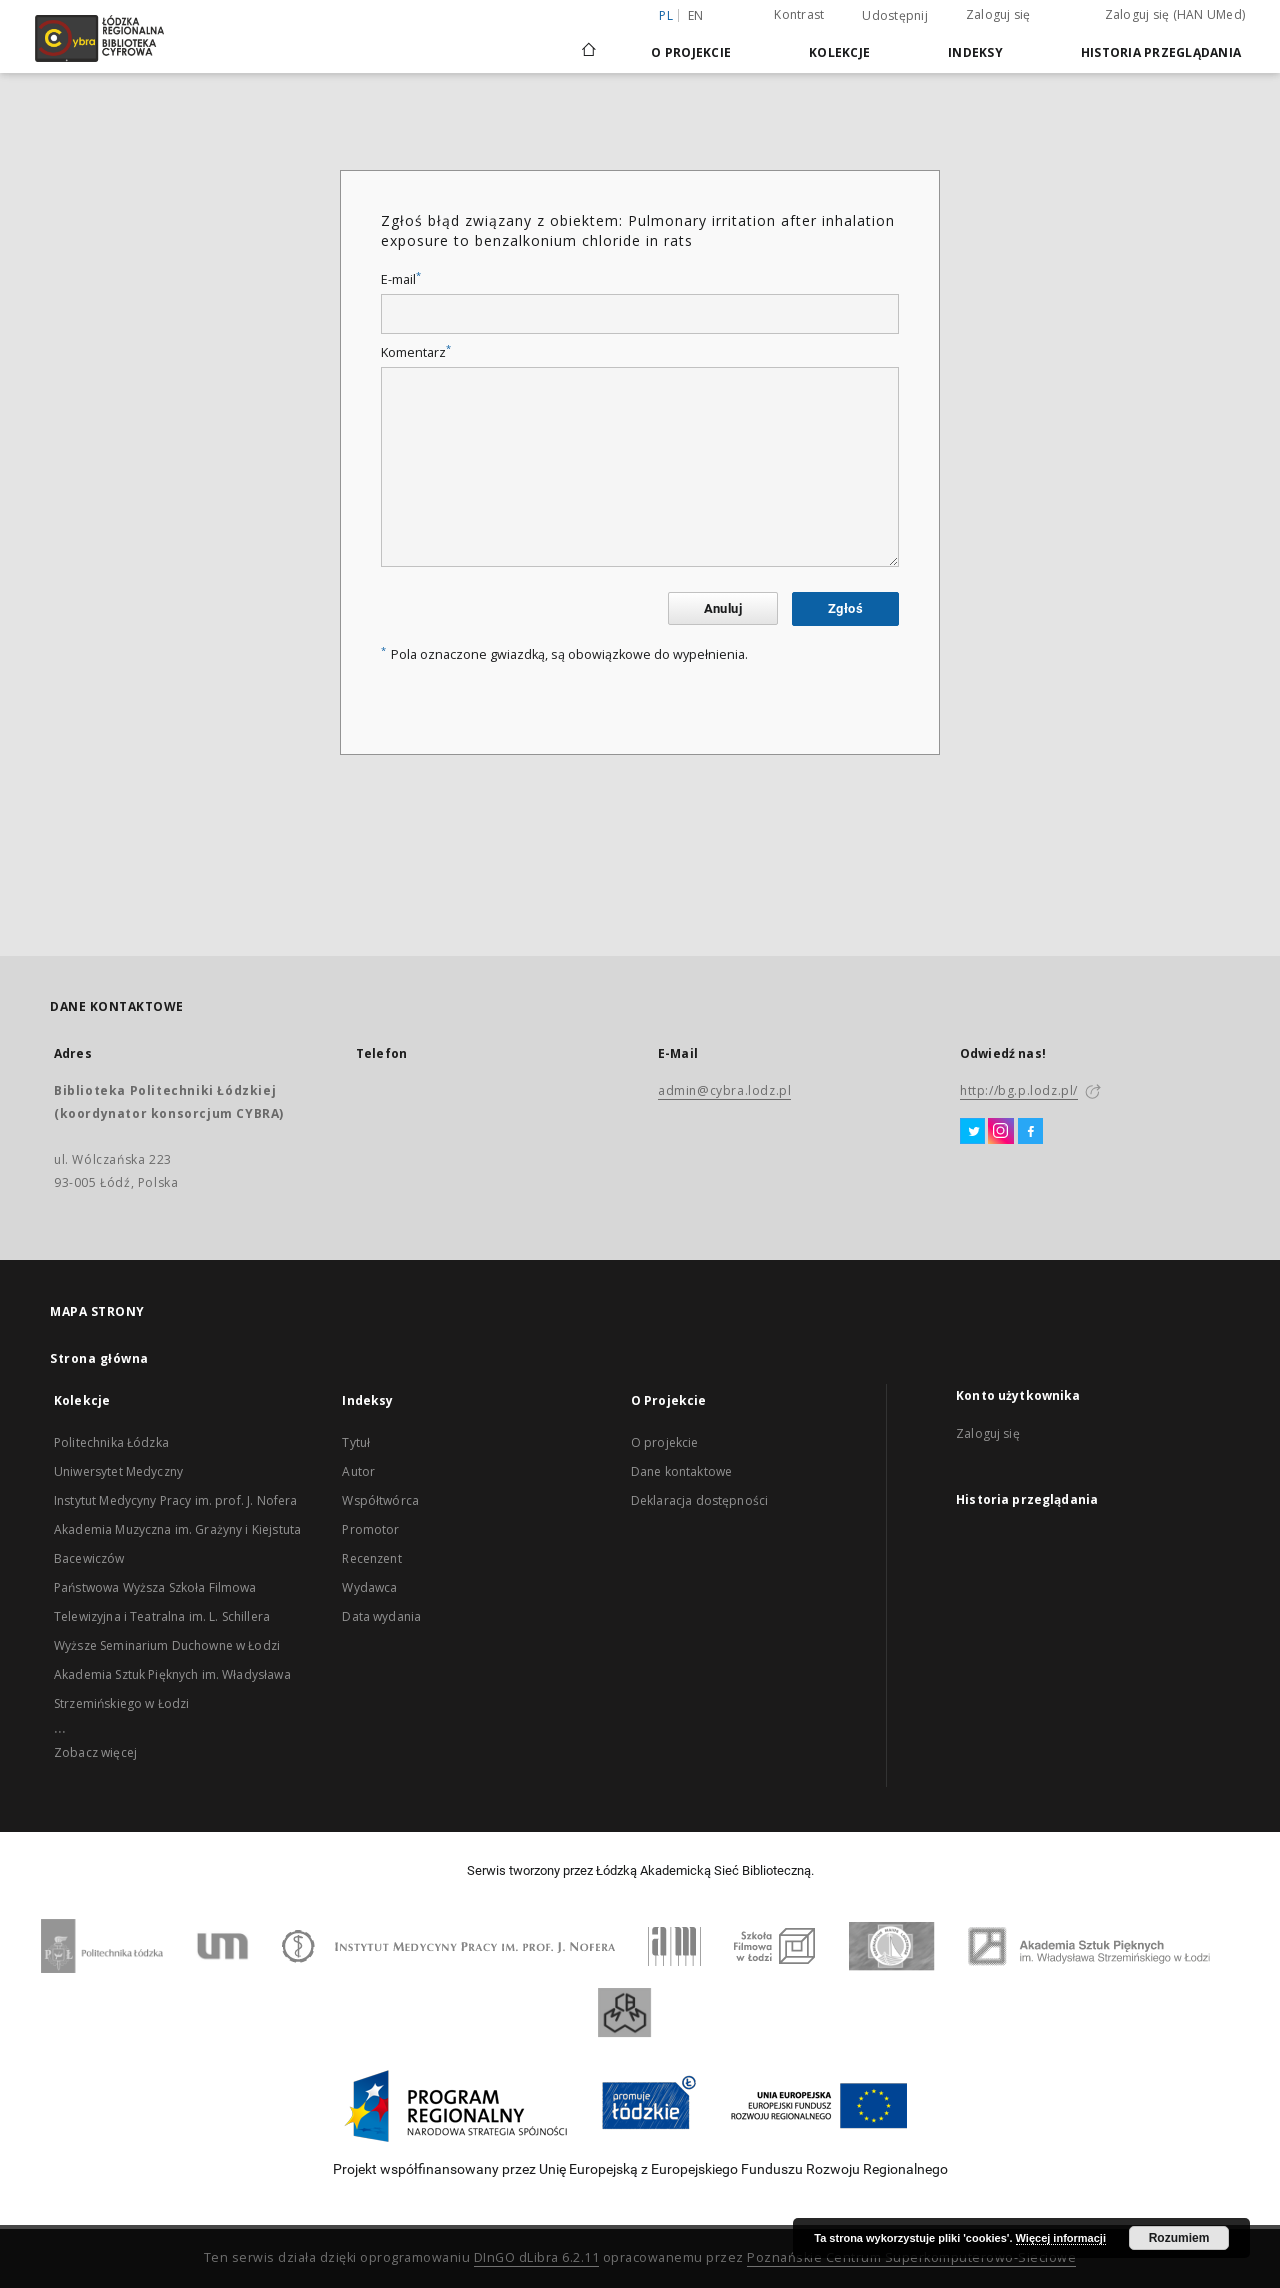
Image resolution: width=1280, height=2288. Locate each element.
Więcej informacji (1061, 2238)
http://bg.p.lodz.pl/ (1019, 1090)
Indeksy (975, 52)
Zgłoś (845, 608)
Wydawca (369, 1587)
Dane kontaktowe (681, 1471)
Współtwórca (380, 1500)
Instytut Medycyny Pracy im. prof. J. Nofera (175, 1500)
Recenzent (371, 1558)
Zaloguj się (998, 14)
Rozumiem (1179, 2238)
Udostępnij (895, 16)
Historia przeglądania (1161, 52)
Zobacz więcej (95, 1752)
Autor (358, 1471)
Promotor (370, 1529)
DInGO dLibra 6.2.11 (537, 2257)
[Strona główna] (589, 41)
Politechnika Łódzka (111, 1442)
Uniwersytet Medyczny (118, 1471)
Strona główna (99, 1358)
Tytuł (356, 1442)
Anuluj (723, 608)
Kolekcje (839, 52)
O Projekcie (691, 52)
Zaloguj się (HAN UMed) (1175, 14)
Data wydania (381, 1616)
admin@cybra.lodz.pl (724, 1090)
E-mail (401, 279)
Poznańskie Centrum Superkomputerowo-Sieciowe (911, 2257)
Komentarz (416, 352)
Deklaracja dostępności (699, 1500)
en (696, 15)
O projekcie (665, 1442)
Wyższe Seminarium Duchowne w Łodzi (167, 1645)
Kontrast (799, 14)
